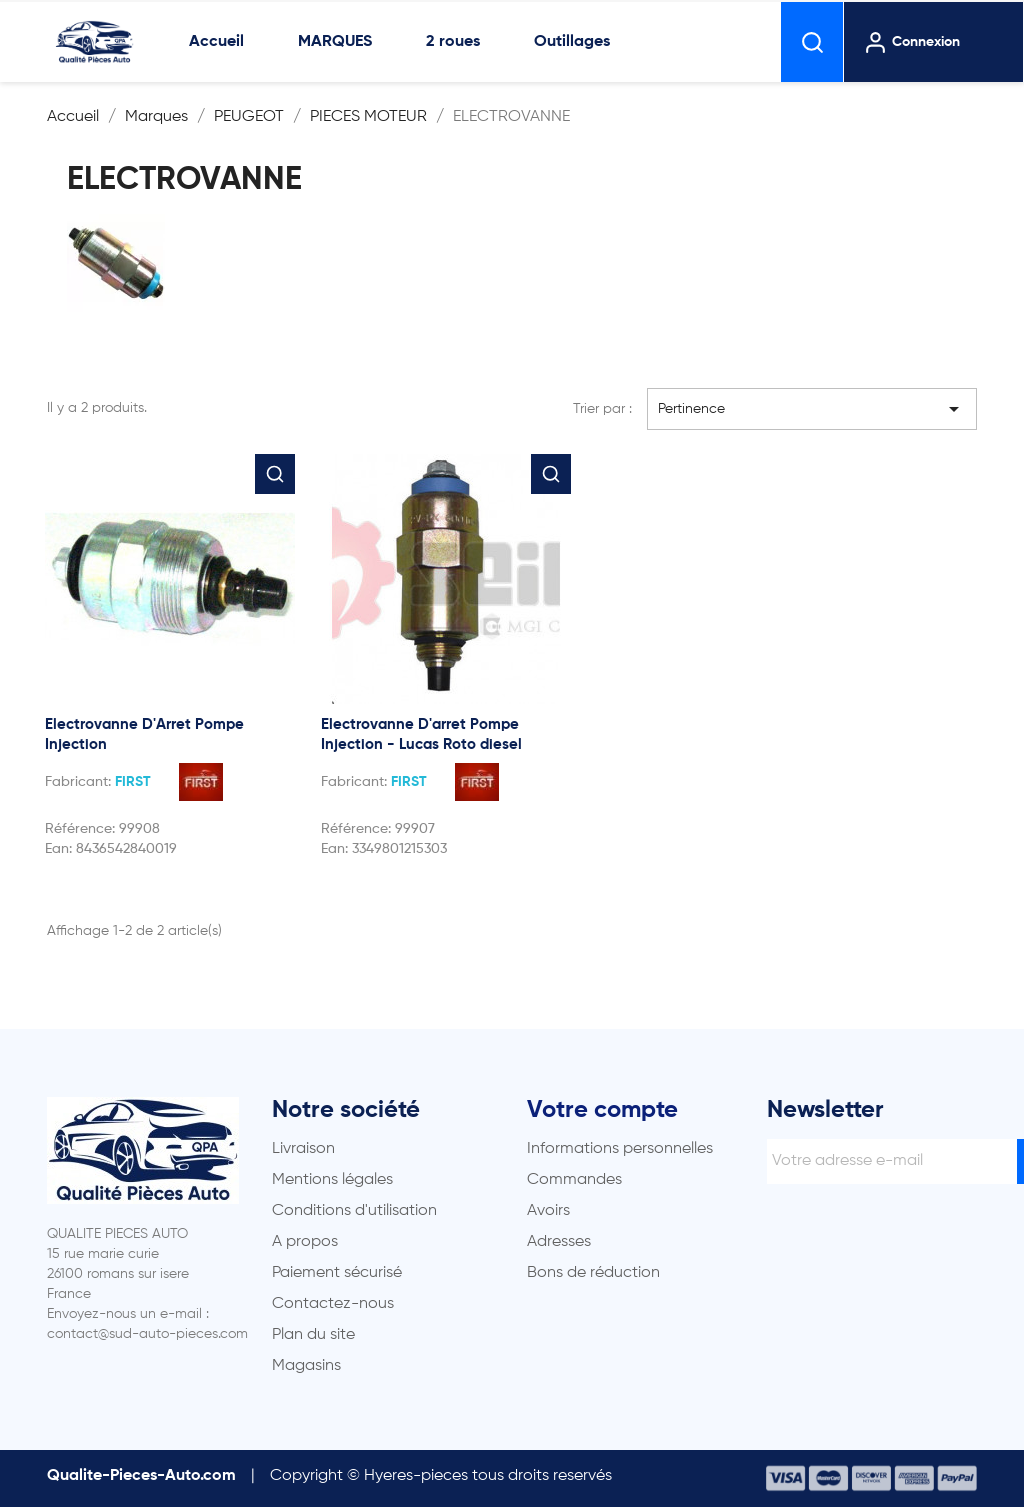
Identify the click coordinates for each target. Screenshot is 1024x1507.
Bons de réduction (593, 1273)
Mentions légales (332, 1180)
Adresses (559, 1242)
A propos (305, 1242)
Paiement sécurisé (337, 1273)
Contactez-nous (333, 1304)
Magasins (306, 1366)
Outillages (572, 42)
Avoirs (548, 1211)
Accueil (216, 42)
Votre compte (602, 1110)
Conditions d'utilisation (354, 1211)
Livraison (303, 1149)
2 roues (453, 42)
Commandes (574, 1180)
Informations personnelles (620, 1149)
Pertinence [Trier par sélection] (812, 409)
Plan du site (313, 1335)
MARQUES (335, 42)
